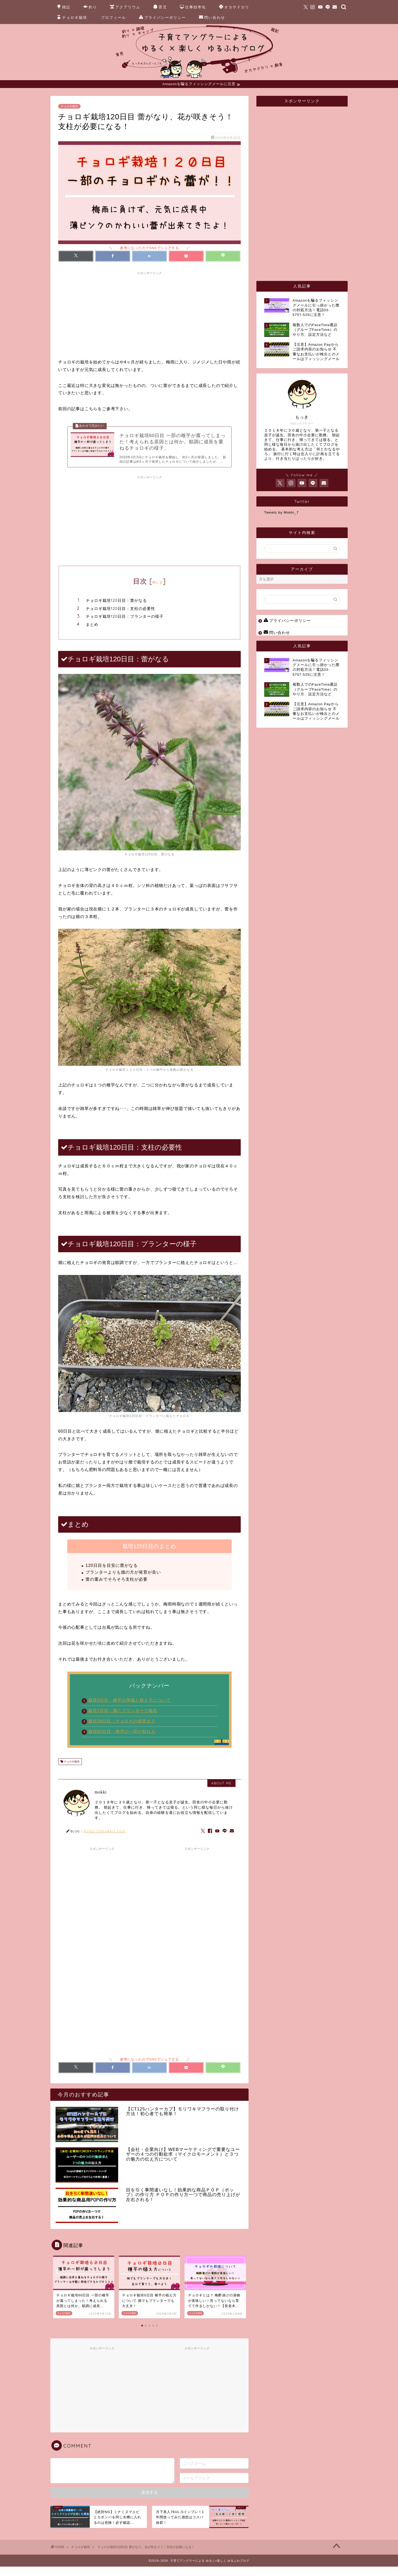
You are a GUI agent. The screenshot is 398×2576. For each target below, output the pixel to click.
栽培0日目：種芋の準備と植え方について (129, 1709)
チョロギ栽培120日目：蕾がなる (116, 609)
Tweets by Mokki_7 (281, 513)
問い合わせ (212, 17)
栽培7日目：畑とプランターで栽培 (122, 1720)
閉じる (157, 592)
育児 (160, 7)
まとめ (92, 633)
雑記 (63, 7)
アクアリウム (125, 7)
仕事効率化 (193, 7)
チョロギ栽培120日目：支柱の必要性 (120, 617)
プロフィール (113, 17)
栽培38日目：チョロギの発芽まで (121, 1730)
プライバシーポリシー (162, 17)
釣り (90, 7)
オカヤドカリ (234, 7)
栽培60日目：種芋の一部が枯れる (121, 1741)
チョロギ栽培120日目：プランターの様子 (125, 625)
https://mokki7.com (105, 1840)
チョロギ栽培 (72, 17)
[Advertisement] (149, 314)
